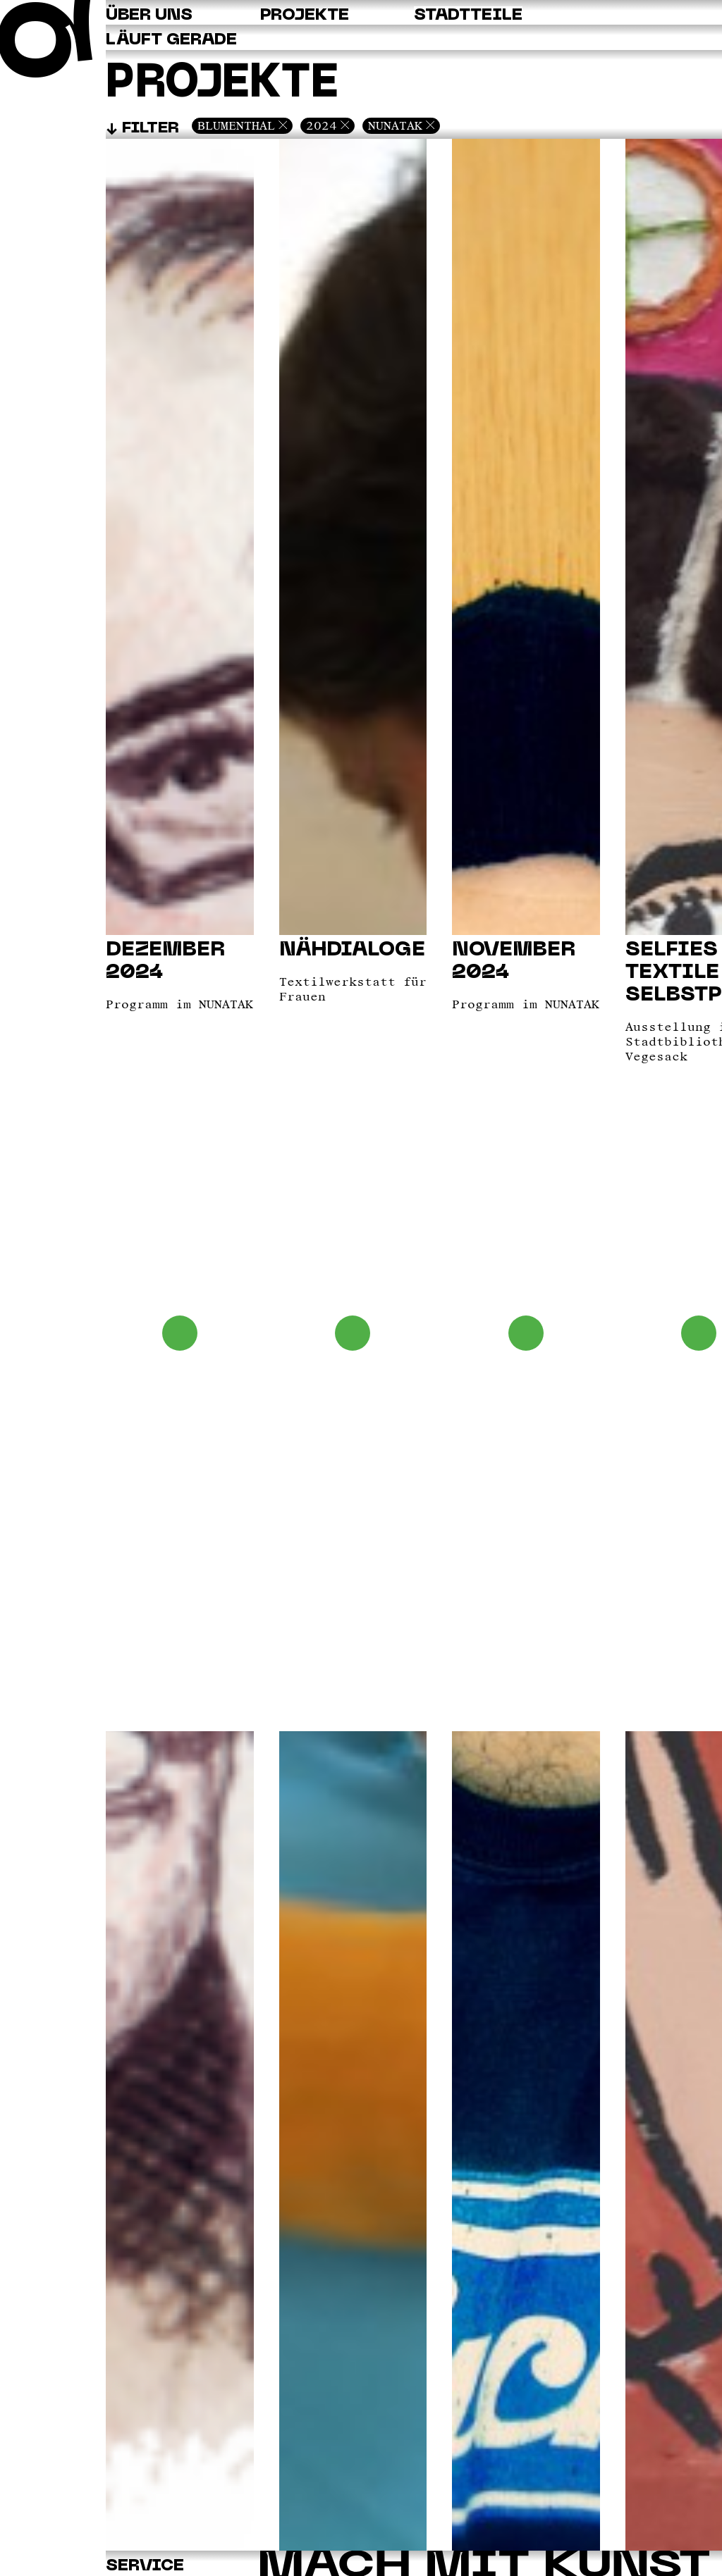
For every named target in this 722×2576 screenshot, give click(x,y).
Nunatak (395, 125)
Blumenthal (236, 125)
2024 (321, 125)
